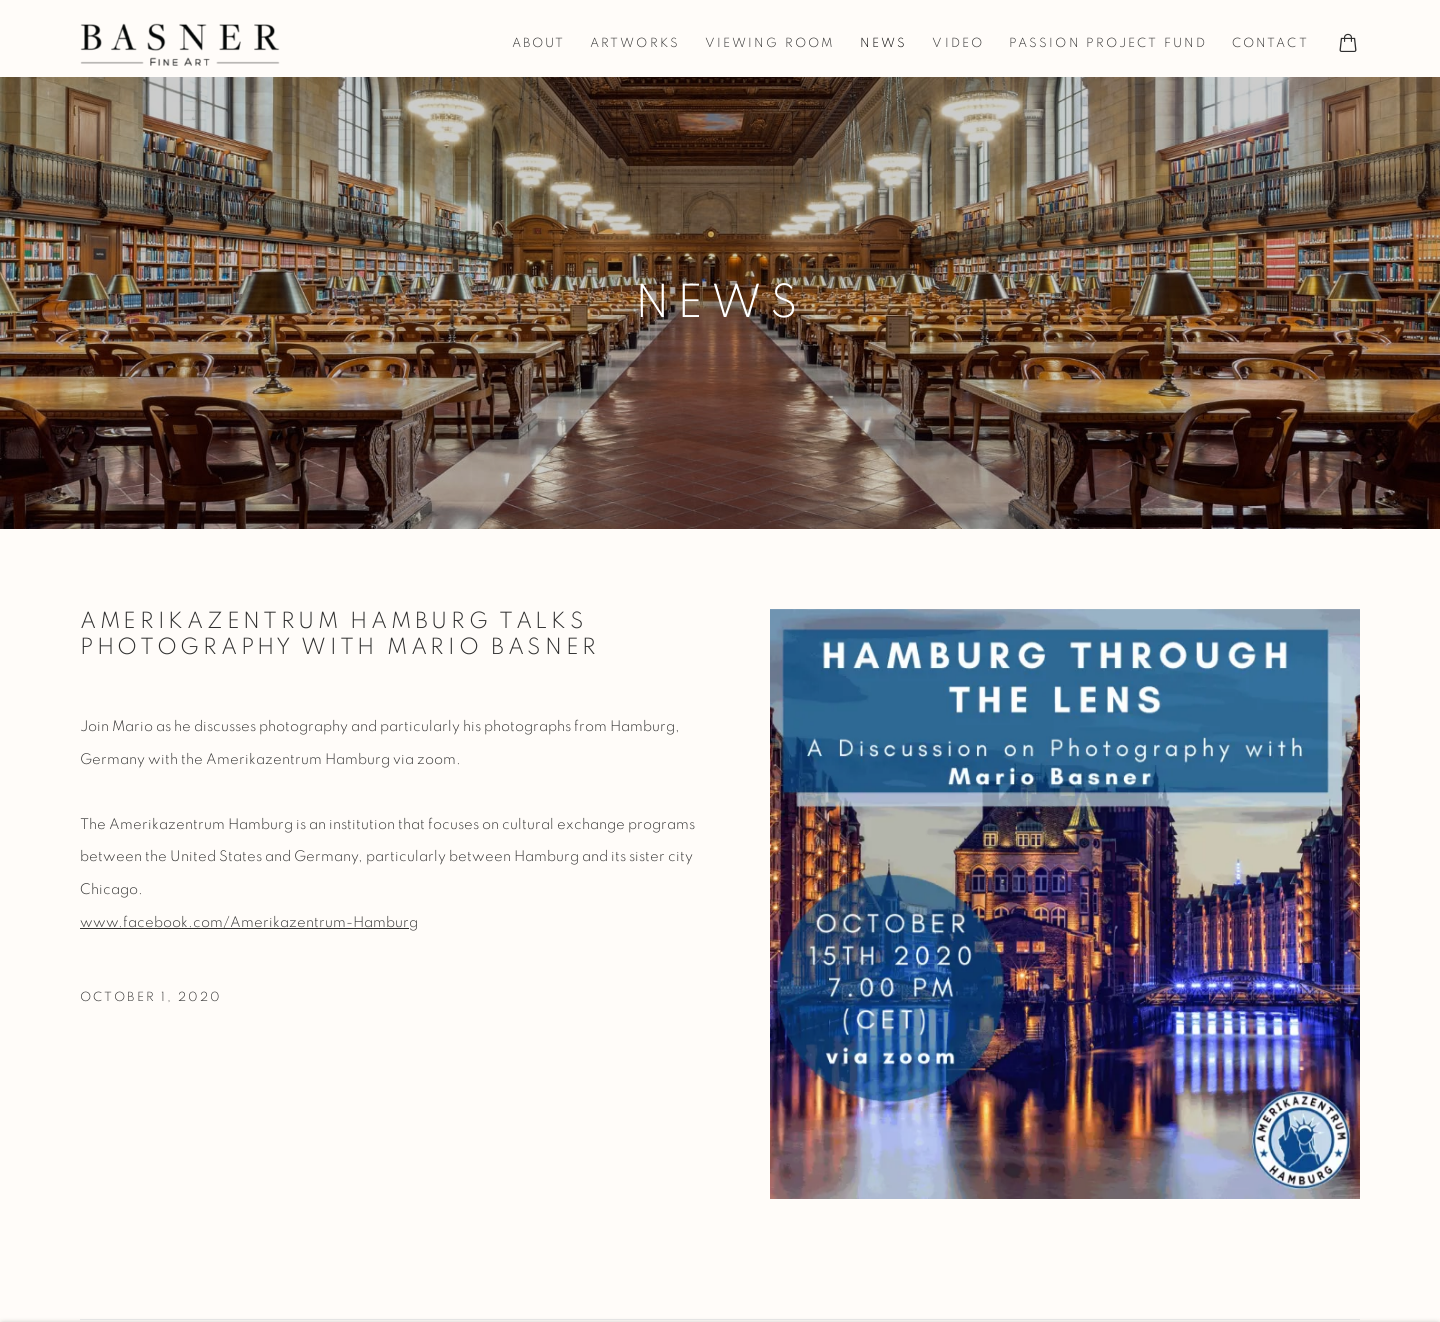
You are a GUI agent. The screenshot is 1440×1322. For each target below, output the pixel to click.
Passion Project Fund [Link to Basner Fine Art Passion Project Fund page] (1108, 43)
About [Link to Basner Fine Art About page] (539, 43)
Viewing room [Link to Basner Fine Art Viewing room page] (770, 43)
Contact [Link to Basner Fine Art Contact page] (1270, 43)
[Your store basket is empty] (1348, 45)
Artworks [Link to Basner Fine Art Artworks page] (635, 43)
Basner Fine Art (180, 45)
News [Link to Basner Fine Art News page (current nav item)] (883, 43)
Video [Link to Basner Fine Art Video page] (958, 43)
